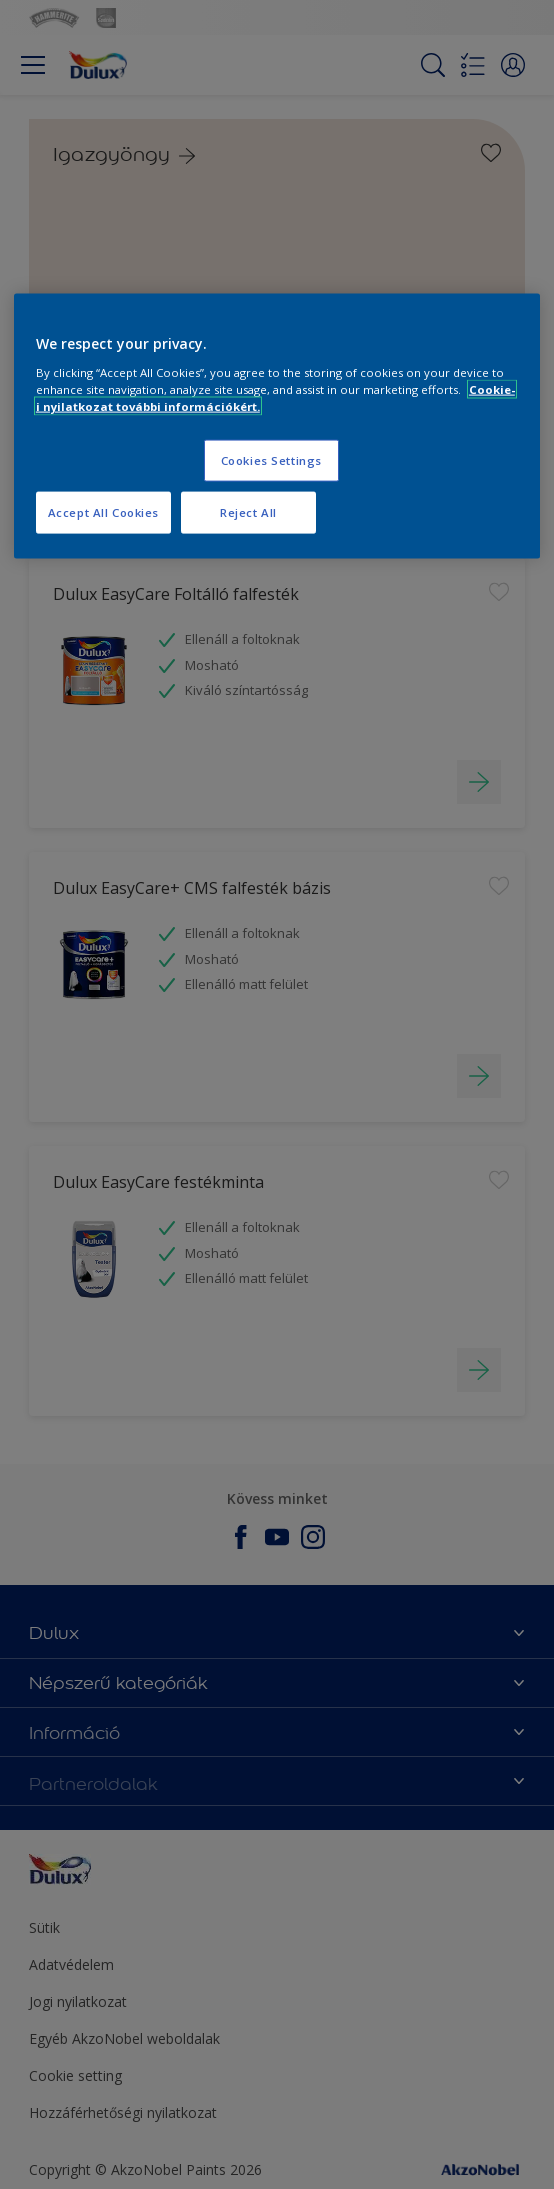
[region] (277, 426)
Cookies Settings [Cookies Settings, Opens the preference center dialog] (271, 460)
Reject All (248, 512)
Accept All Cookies (103, 512)
